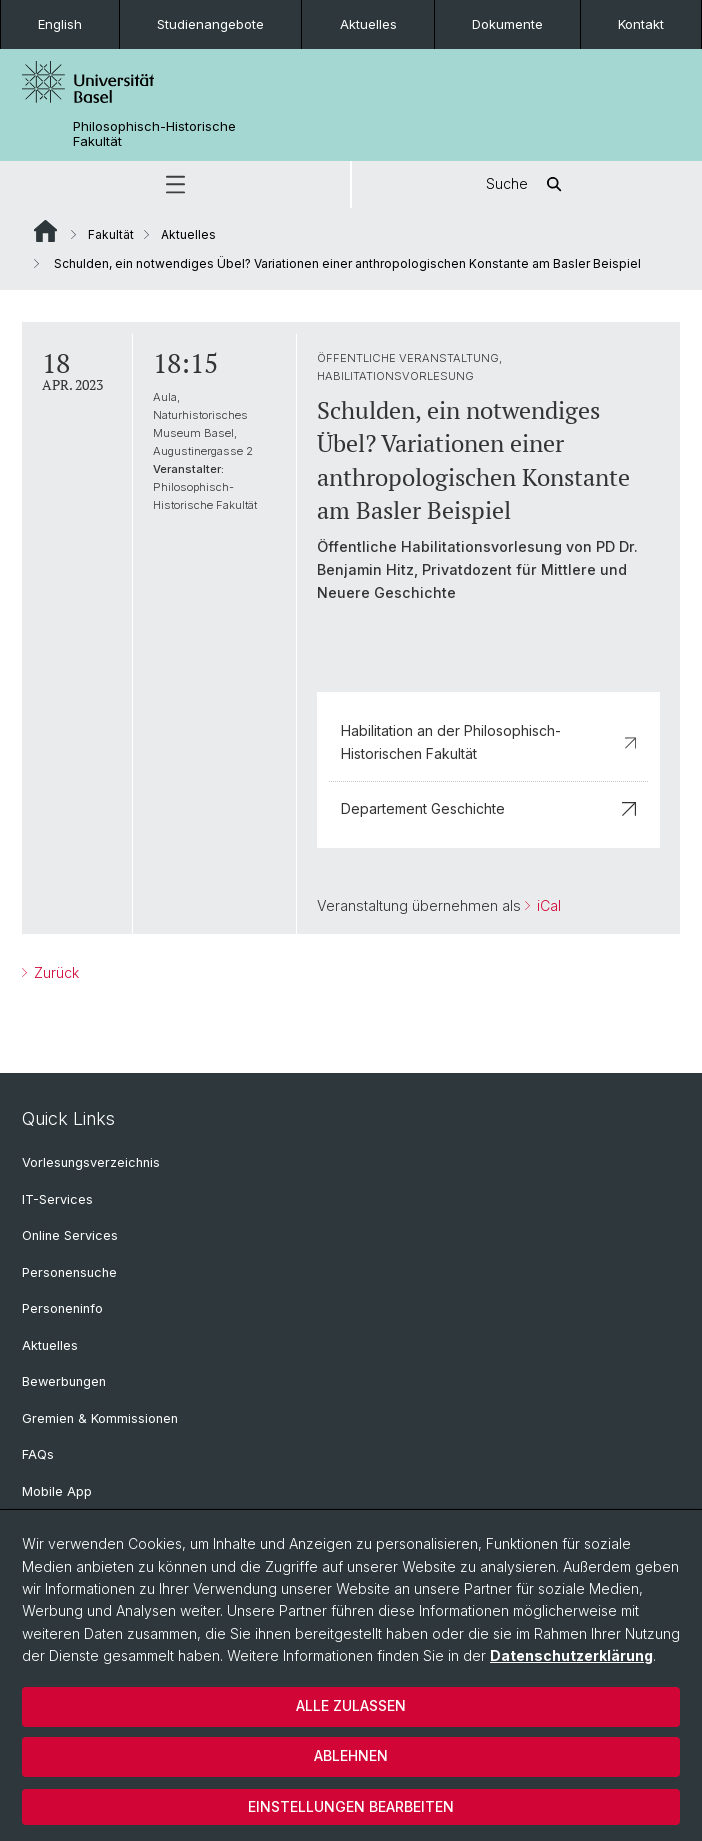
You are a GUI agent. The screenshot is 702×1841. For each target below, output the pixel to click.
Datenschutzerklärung (571, 1655)
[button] (175, 184)
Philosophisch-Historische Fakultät (154, 134)
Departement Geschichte (488, 808)
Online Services (70, 1235)
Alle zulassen (351, 1705)
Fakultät (111, 234)
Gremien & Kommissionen (100, 1418)
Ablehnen (351, 1755)
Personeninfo (62, 1308)
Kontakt (641, 24)
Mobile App (57, 1491)
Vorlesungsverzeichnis (91, 1162)
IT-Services (57, 1199)
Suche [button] (527, 184)
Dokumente (507, 24)
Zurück (54, 972)
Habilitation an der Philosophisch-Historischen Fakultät (488, 741)
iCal (547, 905)
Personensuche (69, 1272)
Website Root (45, 231)
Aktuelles (368, 24)
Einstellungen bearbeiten (351, 1806)
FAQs (38, 1454)
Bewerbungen (64, 1381)
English (60, 24)
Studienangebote (210, 24)
